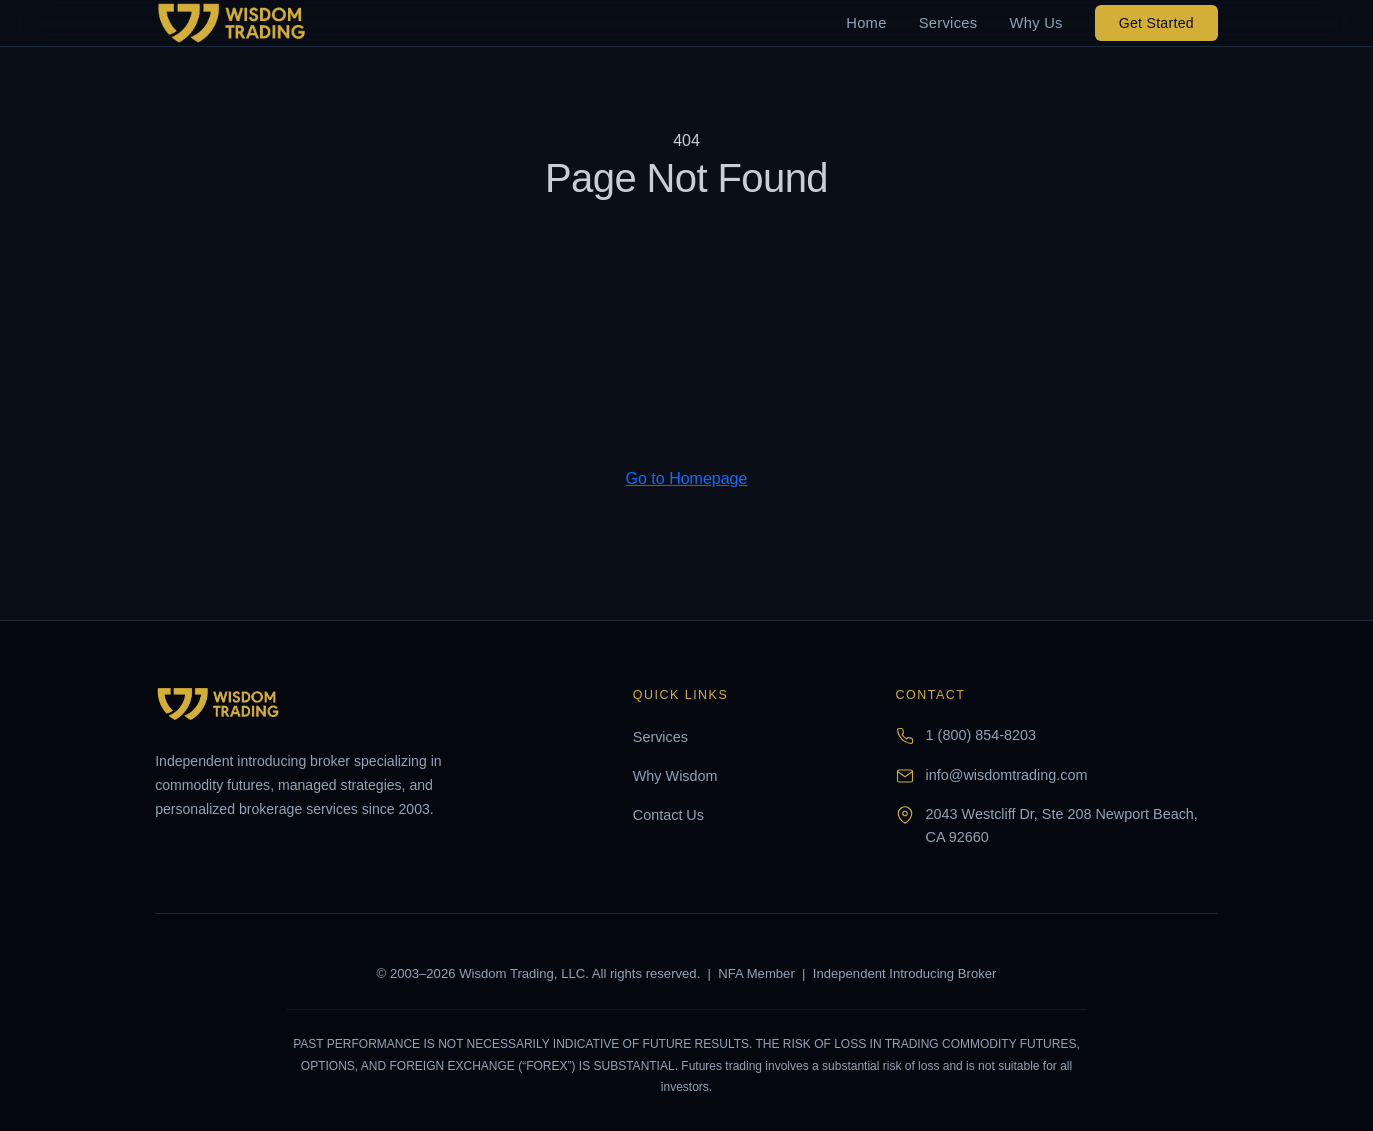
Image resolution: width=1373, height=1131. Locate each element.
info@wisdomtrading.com (1007, 775)
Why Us (1035, 23)
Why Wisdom (675, 776)
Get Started (1156, 23)
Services (948, 23)
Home (866, 23)
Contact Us (668, 815)
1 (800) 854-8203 (981, 735)
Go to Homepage (687, 478)
